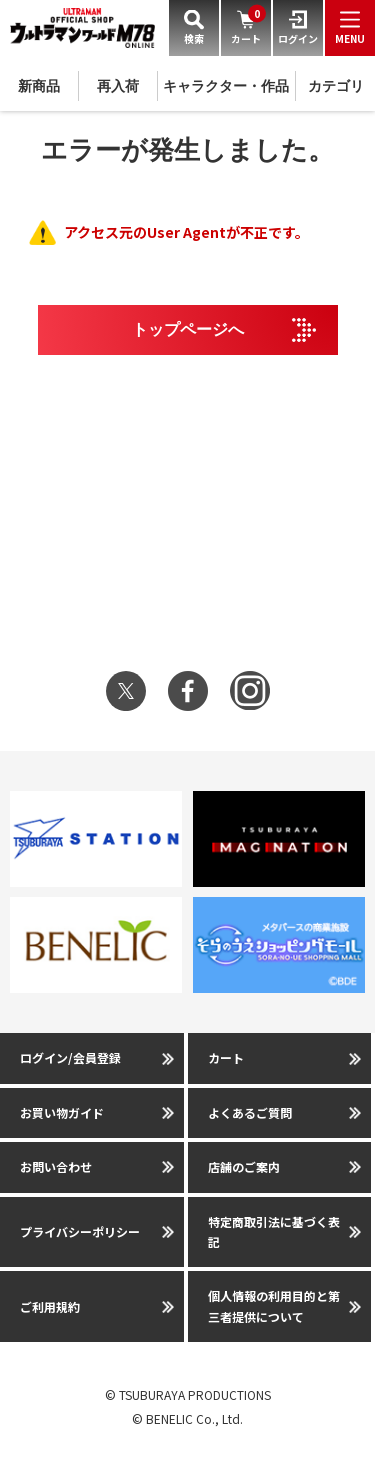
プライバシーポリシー (80, 1231)
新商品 (39, 86)
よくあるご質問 (250, 1112)
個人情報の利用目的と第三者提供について (274, 1305)
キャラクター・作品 (226, 86)
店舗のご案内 (244, 1166)
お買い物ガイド (62, 1112)
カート (226, 1057)
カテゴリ (336, 86)
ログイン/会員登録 (70, 1057)
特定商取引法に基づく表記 (274, 1231)
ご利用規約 (50, 1306)
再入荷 (118, 86)
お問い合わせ (56, 1166)
